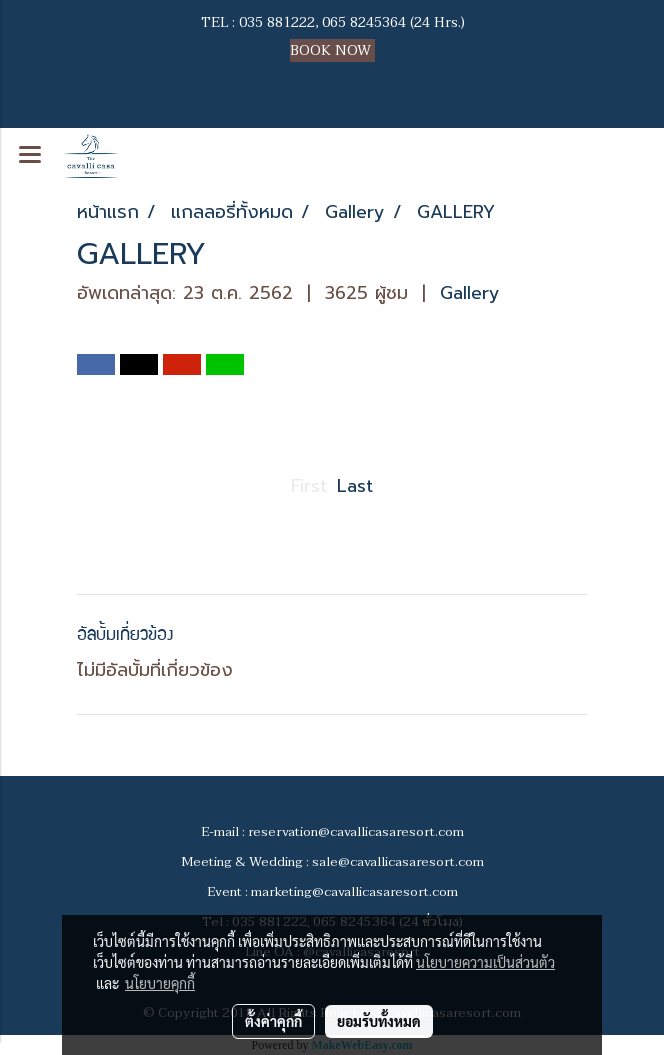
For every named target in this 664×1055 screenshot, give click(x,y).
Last (355, 486)
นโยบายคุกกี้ (160, 983)
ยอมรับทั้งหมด (379, 1021)
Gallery (470, 293)
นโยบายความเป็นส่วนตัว (485, 962)
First (309, 486)
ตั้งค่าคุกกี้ (273, 1021)
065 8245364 (364, 22)
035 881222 (277, 22)
